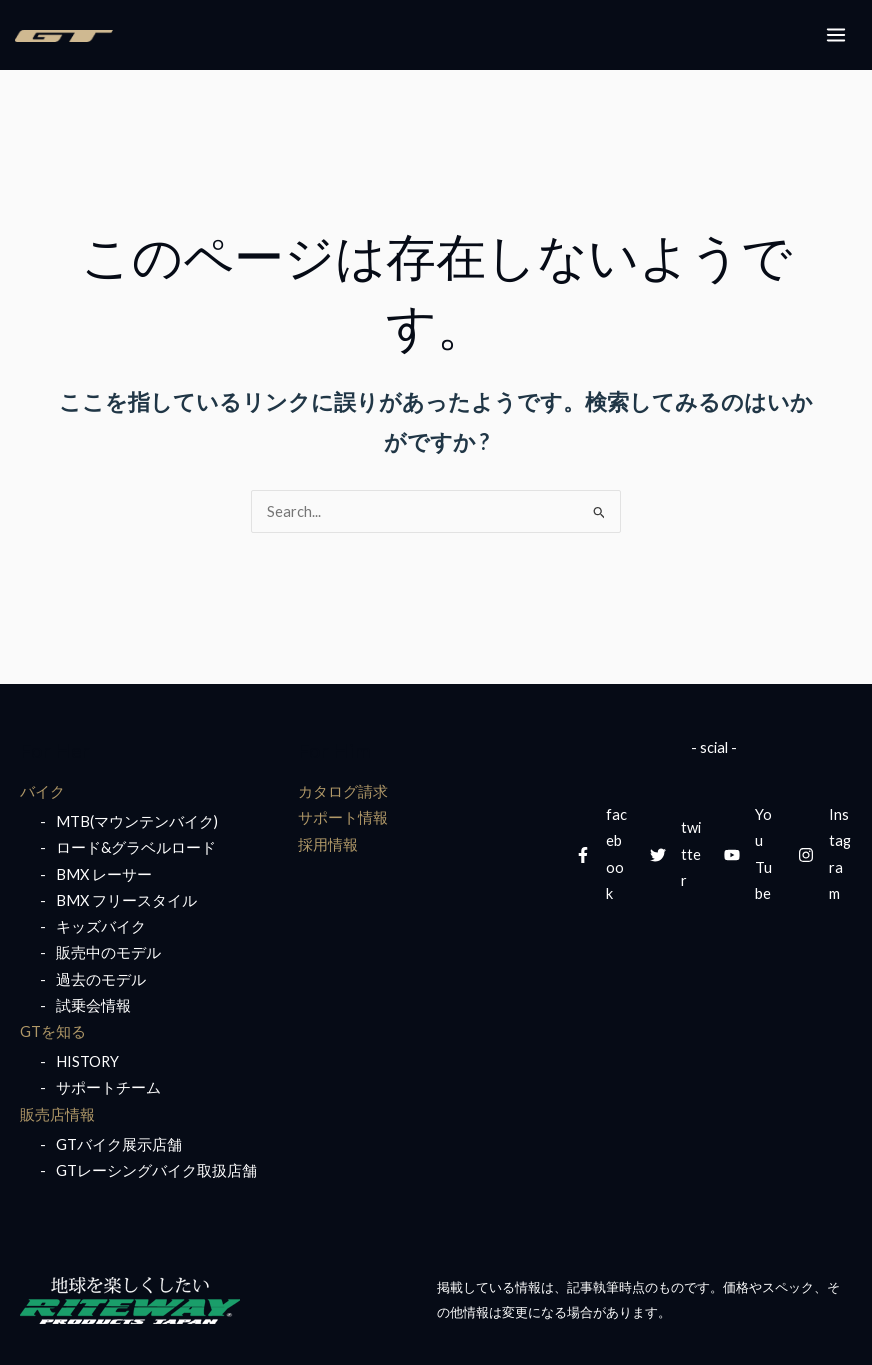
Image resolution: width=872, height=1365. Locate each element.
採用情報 (328, 844)
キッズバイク (101, 926)
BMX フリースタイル (126, 900)
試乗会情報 (93, 1005)
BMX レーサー (104, 874)
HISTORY (87, 1061)
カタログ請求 (343, 791)
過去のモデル (101, 979)
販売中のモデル (108, 952)
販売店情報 (57, 1114)
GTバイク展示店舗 (119, 1144)
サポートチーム (108, 1087)
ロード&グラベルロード (136, 847)
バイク (42, 791)
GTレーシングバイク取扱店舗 (156, 1170)
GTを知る (53, 1031)
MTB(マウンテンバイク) (137, 821)
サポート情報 (343, 817)
